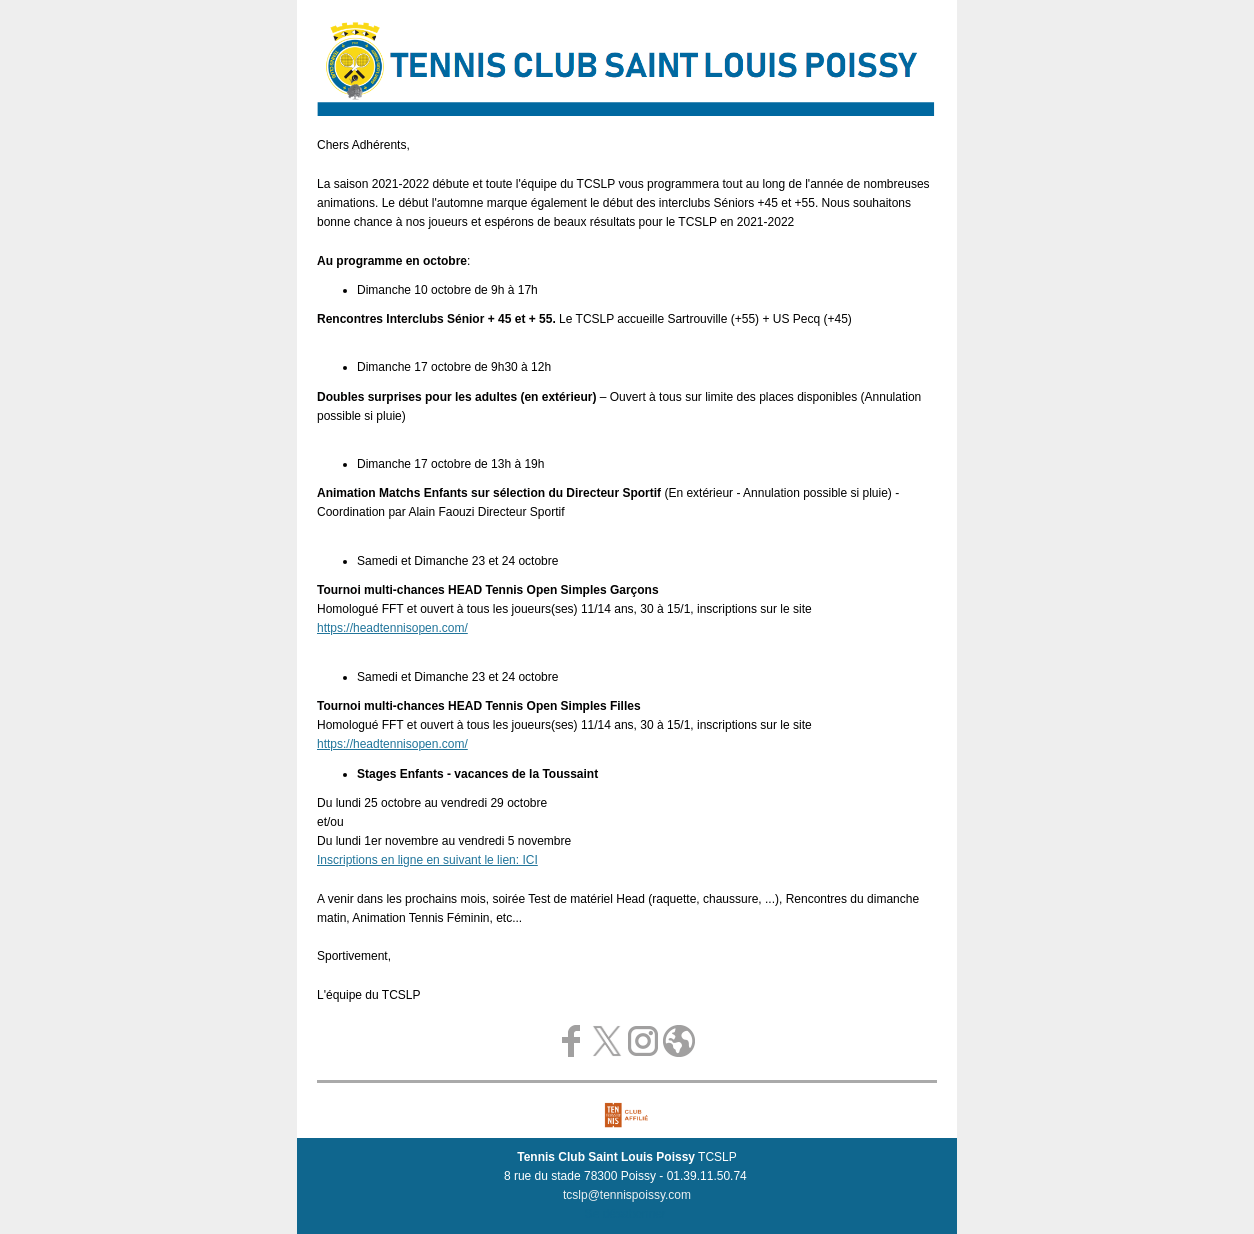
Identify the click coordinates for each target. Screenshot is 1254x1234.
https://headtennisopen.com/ (392, 628)
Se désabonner (625, 1214)
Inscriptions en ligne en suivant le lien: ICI (427, 860)
